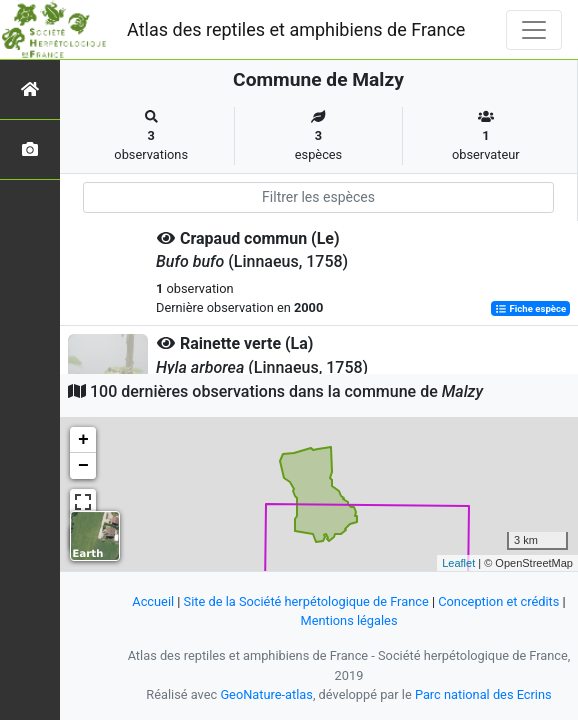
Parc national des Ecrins (483, 694)
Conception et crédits (498, 601)
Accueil (153, 601)
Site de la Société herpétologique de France (306, 601)
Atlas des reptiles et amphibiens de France (296, 29)
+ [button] (83, 440)
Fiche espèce (530, 308)
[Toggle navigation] (534, 30)
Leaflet (458, 563)
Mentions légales (348, 620)
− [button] (83, 466)
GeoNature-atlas (266, 694)
